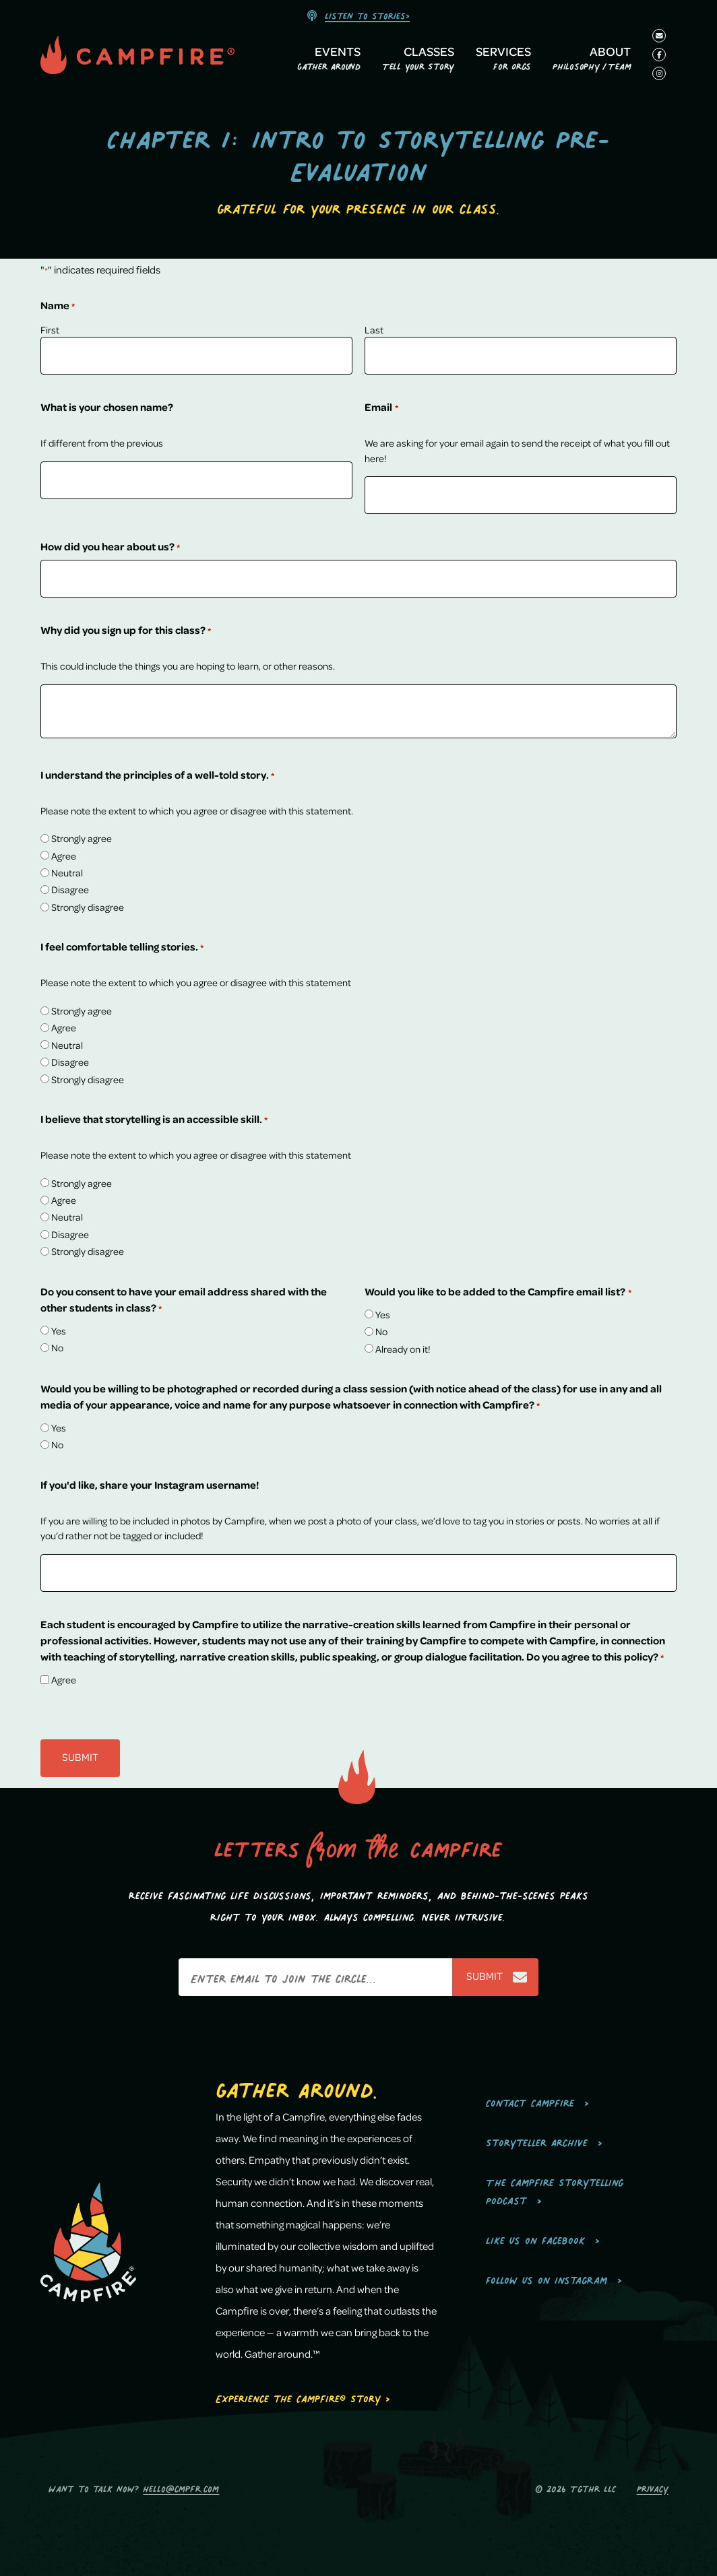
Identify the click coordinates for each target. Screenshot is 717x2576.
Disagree (70, 889)
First (49, 329)
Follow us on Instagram (546, 2278)
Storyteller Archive (537, 2140)
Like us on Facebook (535, 2238)
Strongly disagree (87, 907)
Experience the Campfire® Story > (303, 2396)
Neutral (67, 872)
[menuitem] (329, 60)
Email (381, 407)
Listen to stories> (367, 14)
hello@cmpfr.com (181, 2487)
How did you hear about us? (110, 547)
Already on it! (403, 1349)
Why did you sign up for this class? (125, 630)
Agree (63, 855)
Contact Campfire (530, 2101)
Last (374, 329)
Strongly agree (81, 838)
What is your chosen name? (106, 407)
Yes (58, 1330)
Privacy (652, 2487)
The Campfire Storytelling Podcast (554, 2189)
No (57, 1347)
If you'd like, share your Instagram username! (149, 1484)
